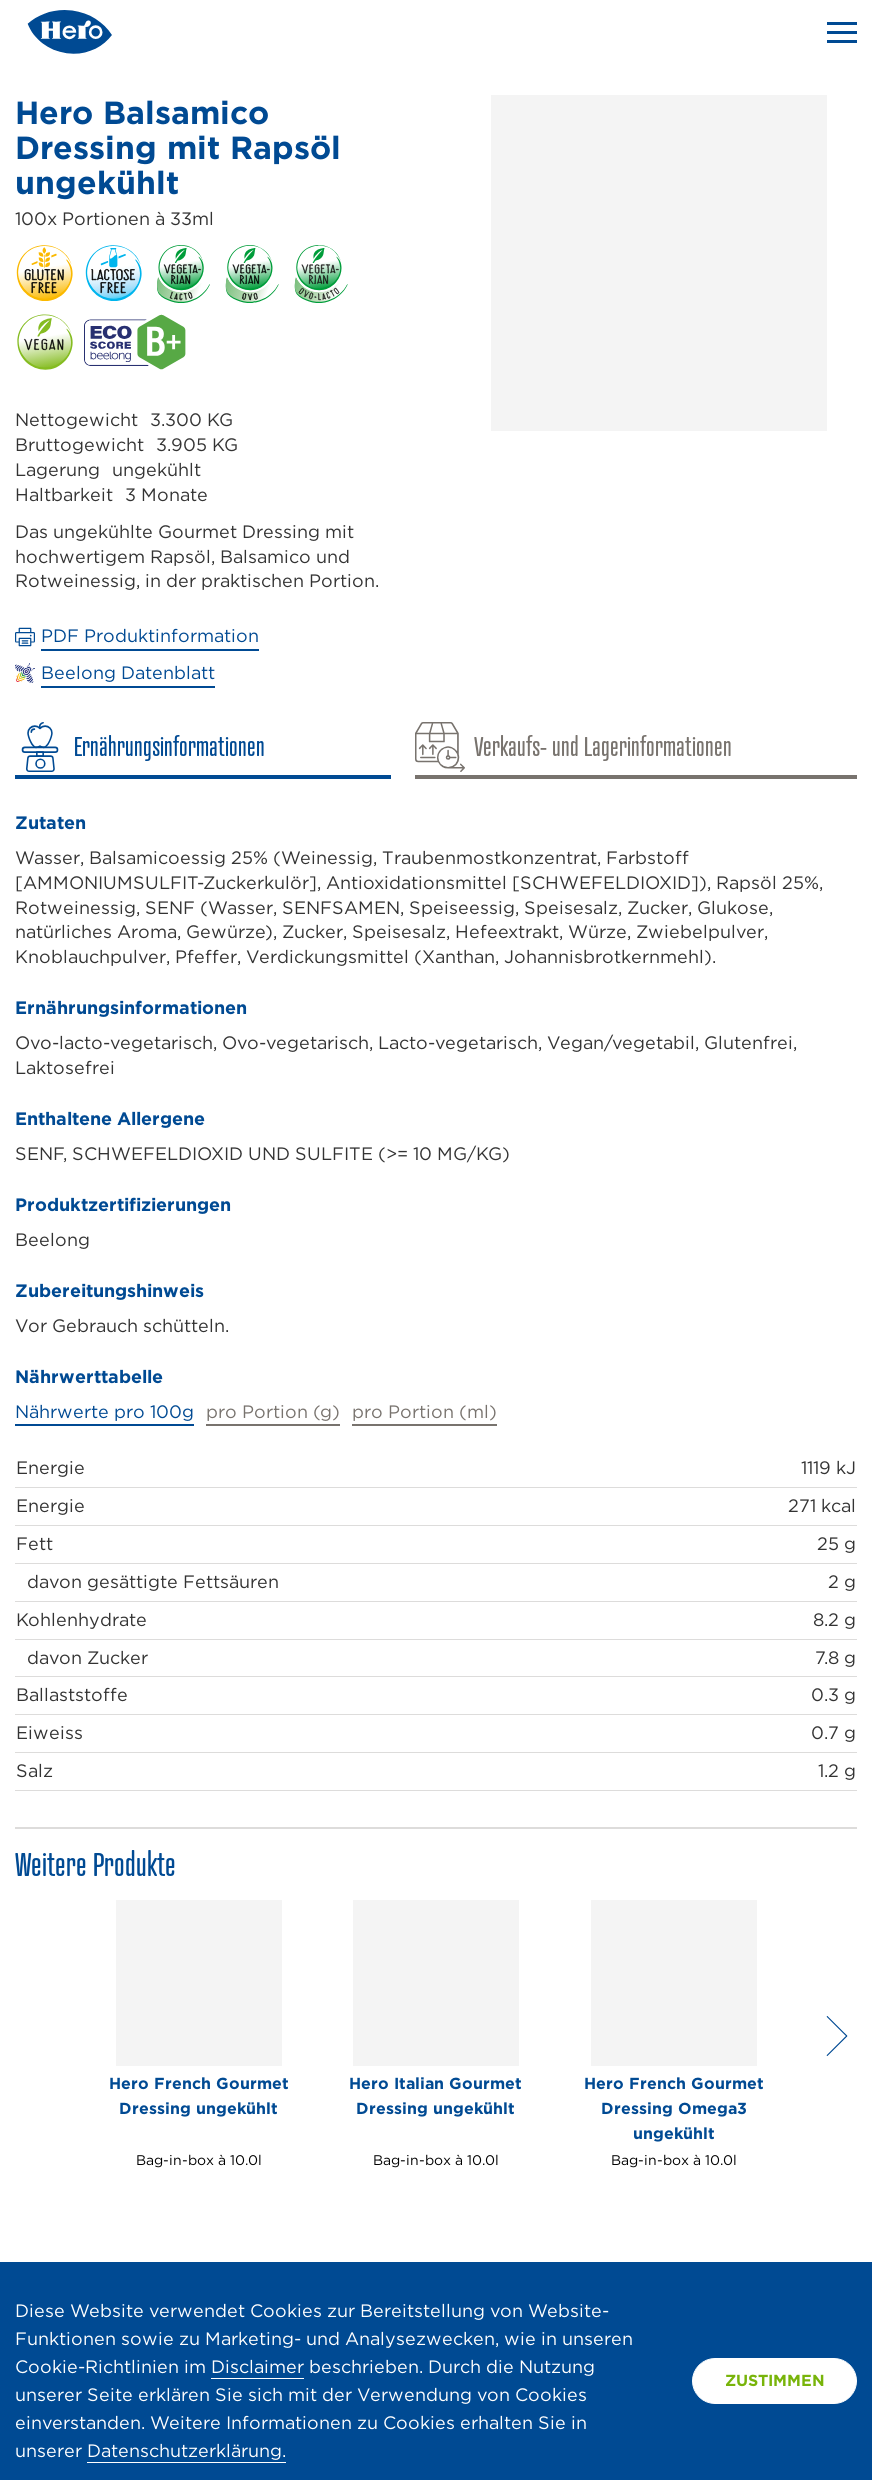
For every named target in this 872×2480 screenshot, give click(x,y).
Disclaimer (257, 2366)
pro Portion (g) (273, 1411)
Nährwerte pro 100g (104, 1411)
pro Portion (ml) (424, 1411)
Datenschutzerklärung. (186, 2450)
